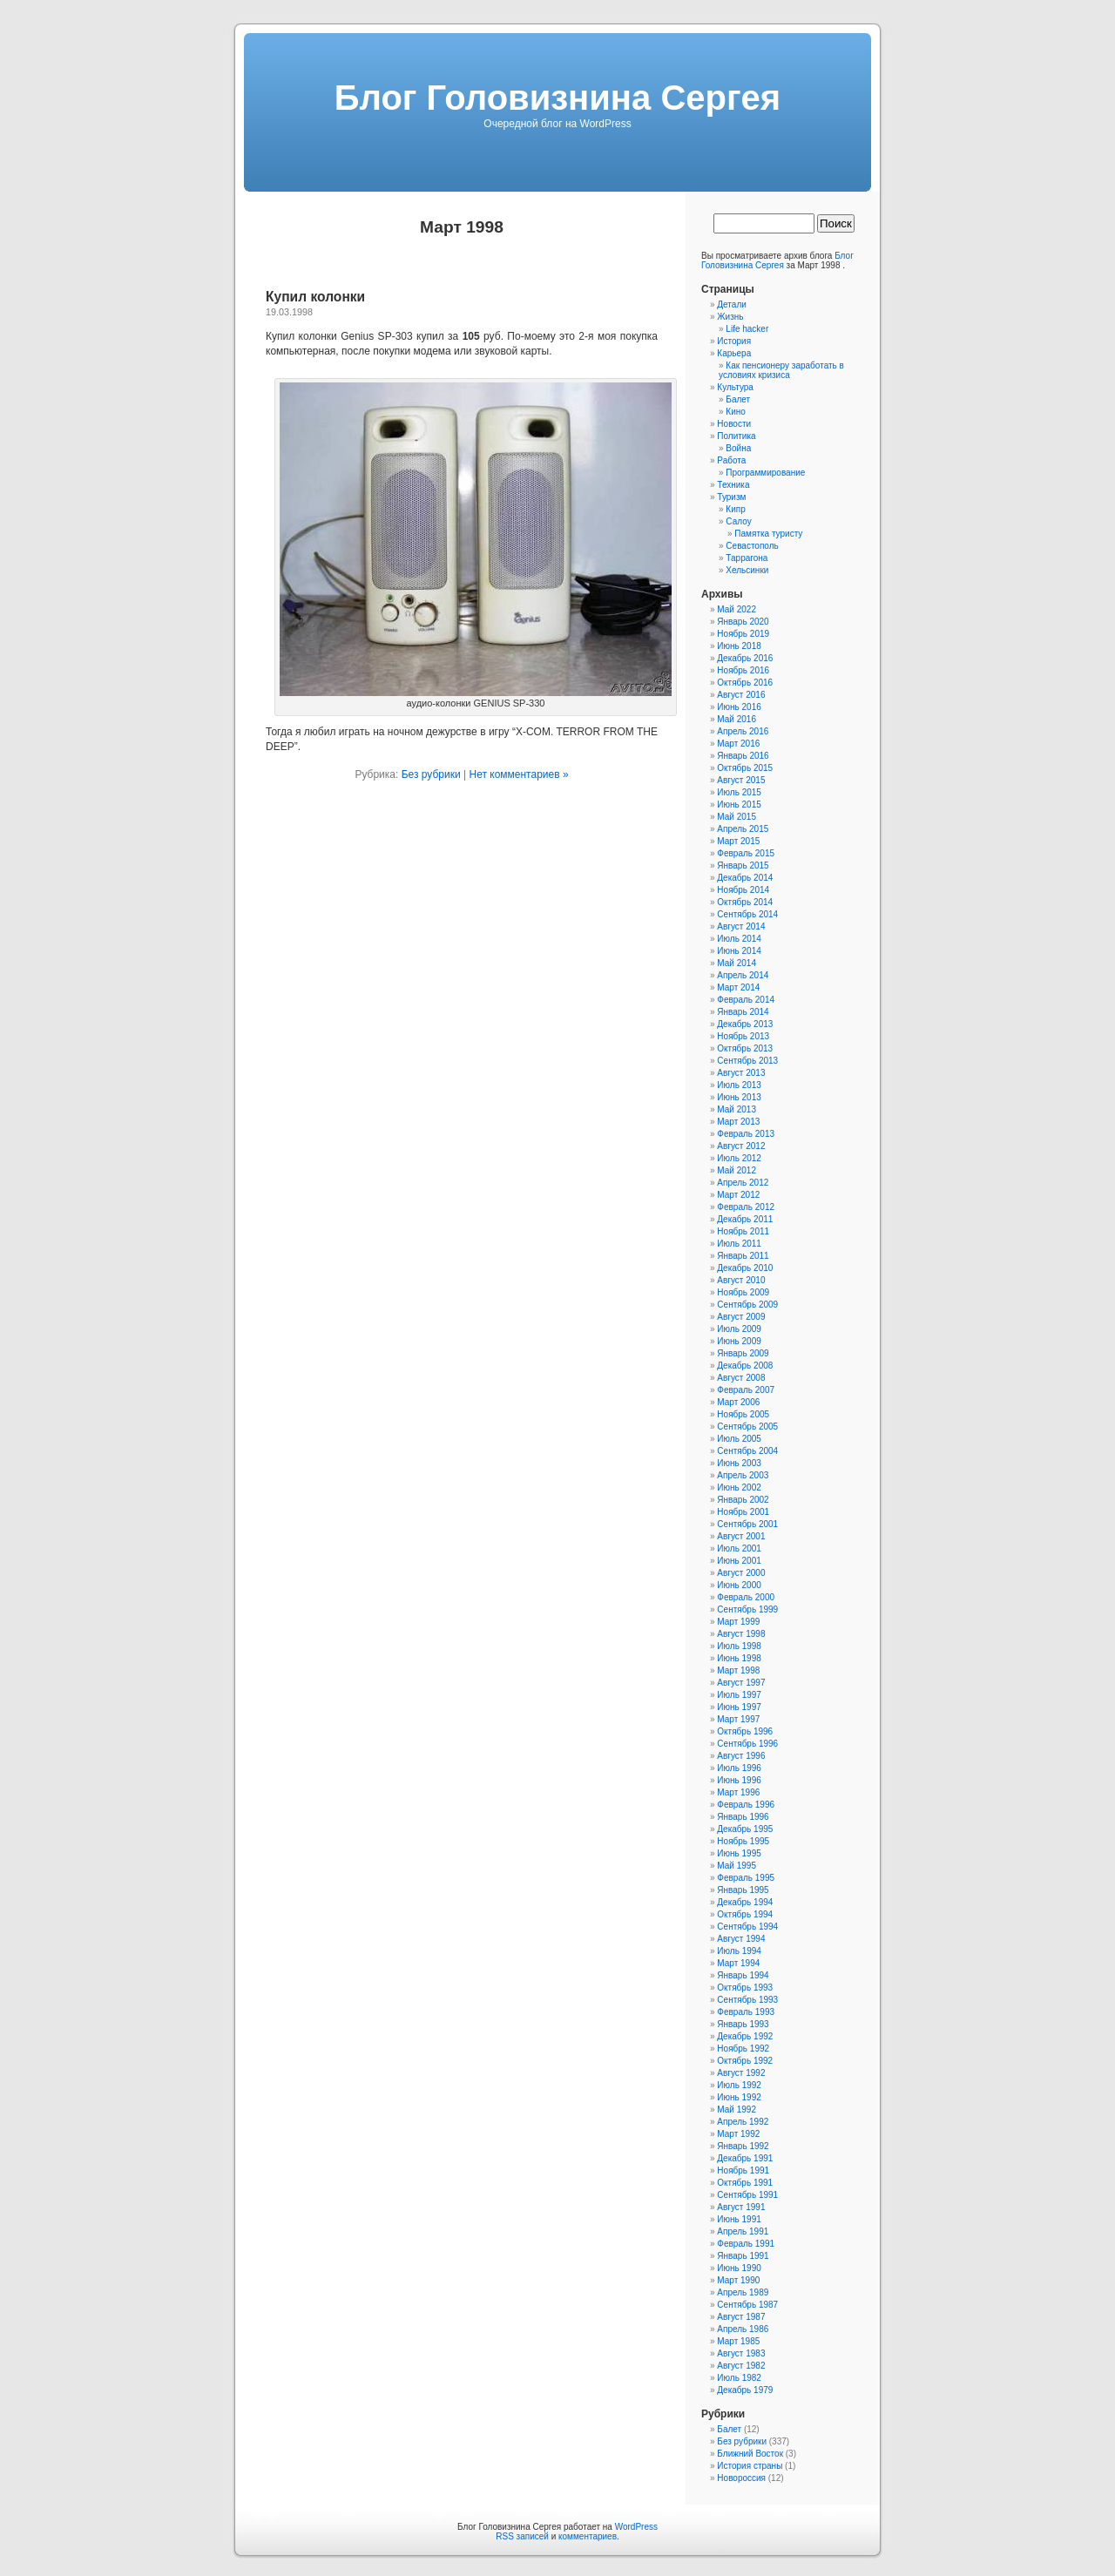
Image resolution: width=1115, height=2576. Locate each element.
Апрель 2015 (742, 829)
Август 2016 (741, 695)
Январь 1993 (742, 2024)
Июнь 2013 (738, 1097)
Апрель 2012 (742, 1182)
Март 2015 (738, 841)
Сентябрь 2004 (747, 1451)
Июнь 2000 (738, 1585)
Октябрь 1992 (745, 2061)
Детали (731, 304)
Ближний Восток (750, 2453)
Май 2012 (736, 1170)
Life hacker (747, 329)
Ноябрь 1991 (743, 2170)
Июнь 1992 (738, 2097)
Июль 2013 (739, 1085)
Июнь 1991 (738, 2219)
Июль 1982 (739, 2378)
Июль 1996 (739, 1768)
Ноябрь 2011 (743, 1231)
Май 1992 (736, 2109)
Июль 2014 (739, 938)
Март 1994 (738, 1963)
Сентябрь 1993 (747, 2000)
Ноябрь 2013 (743, 1036)
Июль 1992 (739, 2085)
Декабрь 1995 (745, 1829)
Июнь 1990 (738, 2268)
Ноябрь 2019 (743, 634)
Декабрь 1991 (745, 2158)
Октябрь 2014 (745, 902)
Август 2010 (741, 1280)
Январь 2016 (742, 756)
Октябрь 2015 (745, 768)
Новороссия (741, 2478)
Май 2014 (736, 963)
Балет (738, 399)
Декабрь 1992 (745, 2036)
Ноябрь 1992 (743, 2048)
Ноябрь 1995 (743, 1841)
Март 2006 (738, 1402)
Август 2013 (741, 1073)
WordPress (636, 2527)
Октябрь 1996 (745, 1731)
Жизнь (730, 316)
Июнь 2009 (738, 1341)
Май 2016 (736, 719)
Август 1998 (741, 1634)
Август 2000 (741, 1573)
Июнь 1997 (738, 1707)
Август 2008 (741, 1378)
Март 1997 (738, 1719)
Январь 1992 (742, 2146)
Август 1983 (741, 2353)
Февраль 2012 (745, 1207)
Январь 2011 (742, 1256)
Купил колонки (315, 296)
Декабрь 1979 (745, 2390)
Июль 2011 (739, 1243)
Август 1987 (741, 2317)
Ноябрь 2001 (743, 1512)
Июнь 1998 (738, 1658)
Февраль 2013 (745, 1134)
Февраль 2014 (745, 999)
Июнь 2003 (738, 1463)
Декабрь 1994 (745, 1902)
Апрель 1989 (742, 2292)
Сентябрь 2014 (747, 914)
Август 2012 (741, 1146)
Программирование (765, 472)
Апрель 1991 (742, 2231)
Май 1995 (736, 1865)
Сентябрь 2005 (747, 1426)
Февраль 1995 (745, 1878)
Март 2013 (738, 1121)
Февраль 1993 (745, 2012)
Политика (736, 436)
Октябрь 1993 (745, 1987)
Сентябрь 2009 (747, 1304)
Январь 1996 (742, 1817)
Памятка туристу (768, 533)
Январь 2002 (742, 1499)
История (734, 341)
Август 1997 (741, 1682)
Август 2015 (741, 780)
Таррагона (746, 558)
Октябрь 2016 (745, 682)
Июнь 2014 (738, 951)
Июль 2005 (739, 1439)
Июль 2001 (739, 1548)
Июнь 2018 (738, 646)
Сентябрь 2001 (747, 1524)
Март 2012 (738, 1195)
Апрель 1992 (742, 2121)
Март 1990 (738, 2280)
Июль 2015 (739, 792)
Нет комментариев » (518, 774)
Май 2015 (736, 816)
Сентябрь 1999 (747, 1609)
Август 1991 (741, 2207)
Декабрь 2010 (745, 1268)
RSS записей (522, 2536)
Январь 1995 (742, 1890)
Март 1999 (738, 1621)
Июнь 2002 (738, 1487)
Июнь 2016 (738, 707)
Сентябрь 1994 (747, 1926)
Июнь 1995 (738, 1853)
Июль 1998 (739, 1646)
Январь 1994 (742, 1975)
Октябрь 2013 (745, 1048)
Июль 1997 (739, 1695)
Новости (734, 424)
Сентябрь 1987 (747, 2304)
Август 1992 (741, 2073)
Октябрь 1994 (745, 1914)
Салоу (738, 521)
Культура (735, 387)
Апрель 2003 (742, 1475)
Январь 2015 (742, 865)
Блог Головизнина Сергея (557, 97)
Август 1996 (741, 1756)
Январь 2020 (742, 621)
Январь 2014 (742, 1012)
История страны (749, 2466)
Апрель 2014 (742, 975)
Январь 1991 (742, 2256)
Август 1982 (741, 2365)
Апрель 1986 (742, 2329)
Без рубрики (431, 774)
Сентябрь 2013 (747, 1060)
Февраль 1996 (745, 1804)
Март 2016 (738, 743)
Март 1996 (738, 1792)
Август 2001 (741, 1536)
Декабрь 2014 (745, 877)
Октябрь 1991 (745, 2182)
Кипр (735, 509)
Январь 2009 (742, 1353)
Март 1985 (738, 2341)
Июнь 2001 (738, 1560)
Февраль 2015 (745, 853)
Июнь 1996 (738, 1780)
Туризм (731, 497)
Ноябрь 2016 (743, 670)
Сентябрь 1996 (747, 1743)
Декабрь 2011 (745, 1219)
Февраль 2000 (745, 1597)
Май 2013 (736, 1109)
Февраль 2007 (745, 1390)
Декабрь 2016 (745, 658)
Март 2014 (738, 987)
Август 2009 (741, 1317)
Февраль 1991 (745, 2243)
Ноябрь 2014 (743, 890)
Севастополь (752, 546)
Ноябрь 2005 (743, 1414)
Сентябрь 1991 (747, 2195)
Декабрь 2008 (745, 1365)
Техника (733, 485)
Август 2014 (741, 926)
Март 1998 (738, 1670)
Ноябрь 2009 (743, 1292)
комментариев (587, 2536)
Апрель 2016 (742, 731)
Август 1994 (741, 1939)
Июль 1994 (739, 1951)
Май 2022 (736, 609)
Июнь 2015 (738, 804)
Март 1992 (738, 2134)
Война (738, 448)
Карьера (734, 353)
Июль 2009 (739, 1329)
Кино (736, 411)
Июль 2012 (739, 1158)
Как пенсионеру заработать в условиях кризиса (781, 370)
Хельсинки (747, 570)
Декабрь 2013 (745, 1024)
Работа (731, 460)
